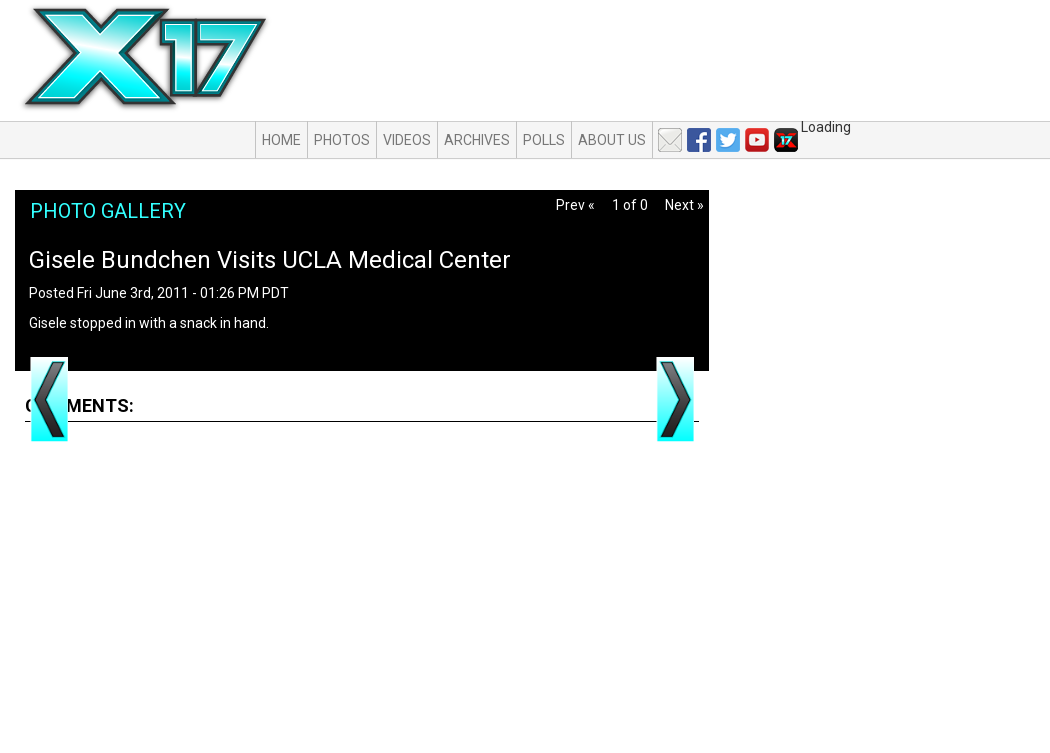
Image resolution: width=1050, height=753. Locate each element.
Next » (684, 205)
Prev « (575, 205)
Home (281, 140)
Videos (407, 140)
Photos (342, 140)
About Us (612, 140)
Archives (477, 140)
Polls (544, 140)
